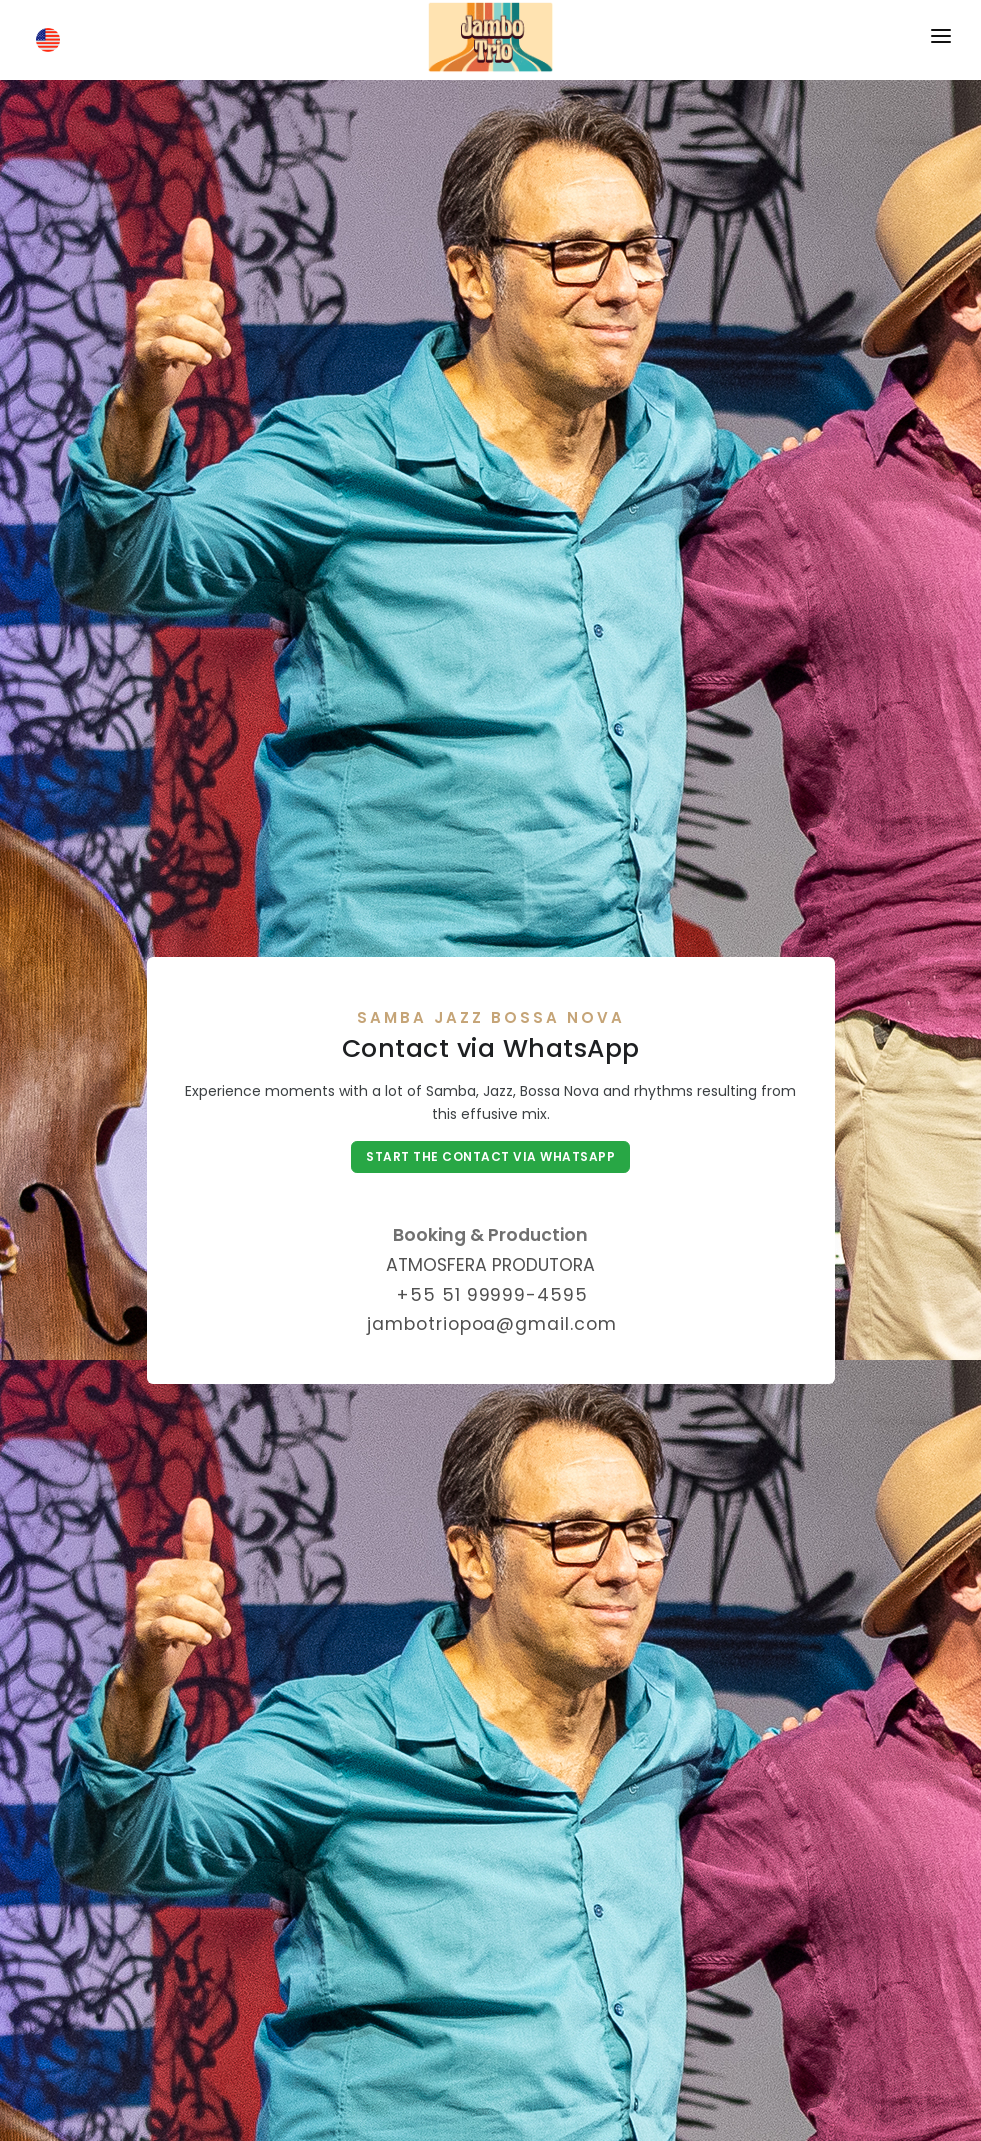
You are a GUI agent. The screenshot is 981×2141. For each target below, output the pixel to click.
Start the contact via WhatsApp (490, 1156)
